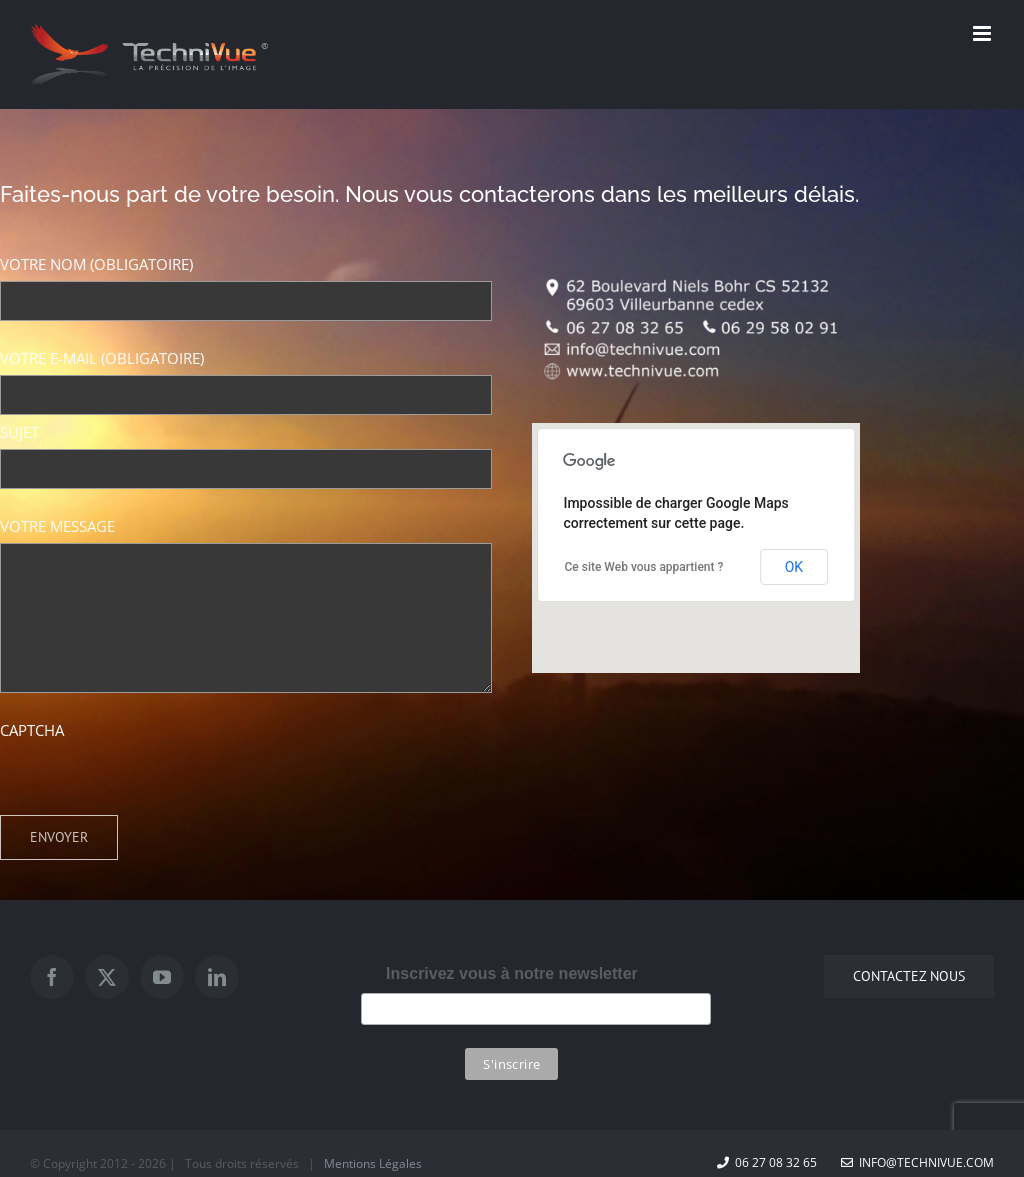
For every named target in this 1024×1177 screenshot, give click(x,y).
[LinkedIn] (217, 977)
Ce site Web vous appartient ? (643, 567)
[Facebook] (52, 977)
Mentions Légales (373, 1163)
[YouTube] (162, 977)
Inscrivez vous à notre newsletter (512, 973)
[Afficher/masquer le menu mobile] (983, 33)
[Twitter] (107, 977)
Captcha (32, 730)
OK (794, 567)
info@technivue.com (917, 1162)
